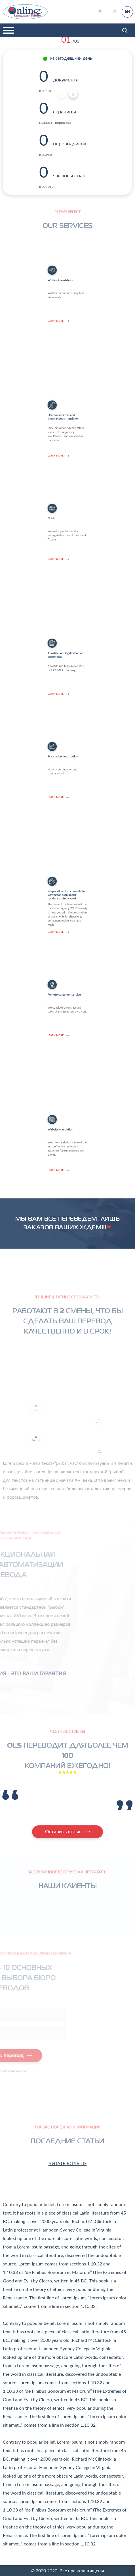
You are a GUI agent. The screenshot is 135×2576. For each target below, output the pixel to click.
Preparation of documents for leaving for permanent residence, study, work (67, 864)
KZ (113, 11)
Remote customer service (67, 1045)
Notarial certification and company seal (66, 810)
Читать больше (67, 2163)
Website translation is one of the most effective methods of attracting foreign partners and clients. (67, 1105)
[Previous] (62, 94)
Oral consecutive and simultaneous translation (67, 387)
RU (100, 11)
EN (127, 12)
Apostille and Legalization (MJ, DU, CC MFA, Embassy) (67, 628)
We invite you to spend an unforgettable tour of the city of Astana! (67, 572)
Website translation (66, 1101)
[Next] (73, 94)
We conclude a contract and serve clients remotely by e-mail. (67, 1048)
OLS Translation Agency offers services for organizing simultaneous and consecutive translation (67, 390)
